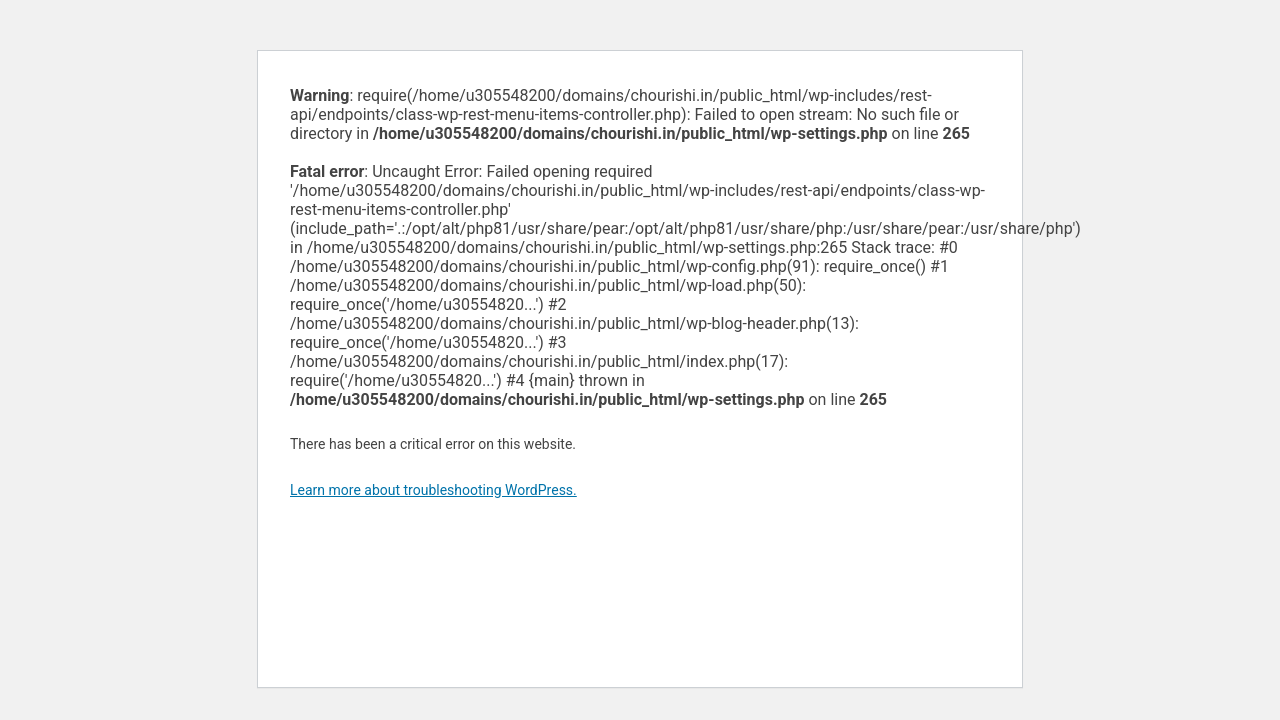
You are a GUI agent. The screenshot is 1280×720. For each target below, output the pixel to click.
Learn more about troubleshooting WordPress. (433, 490)
